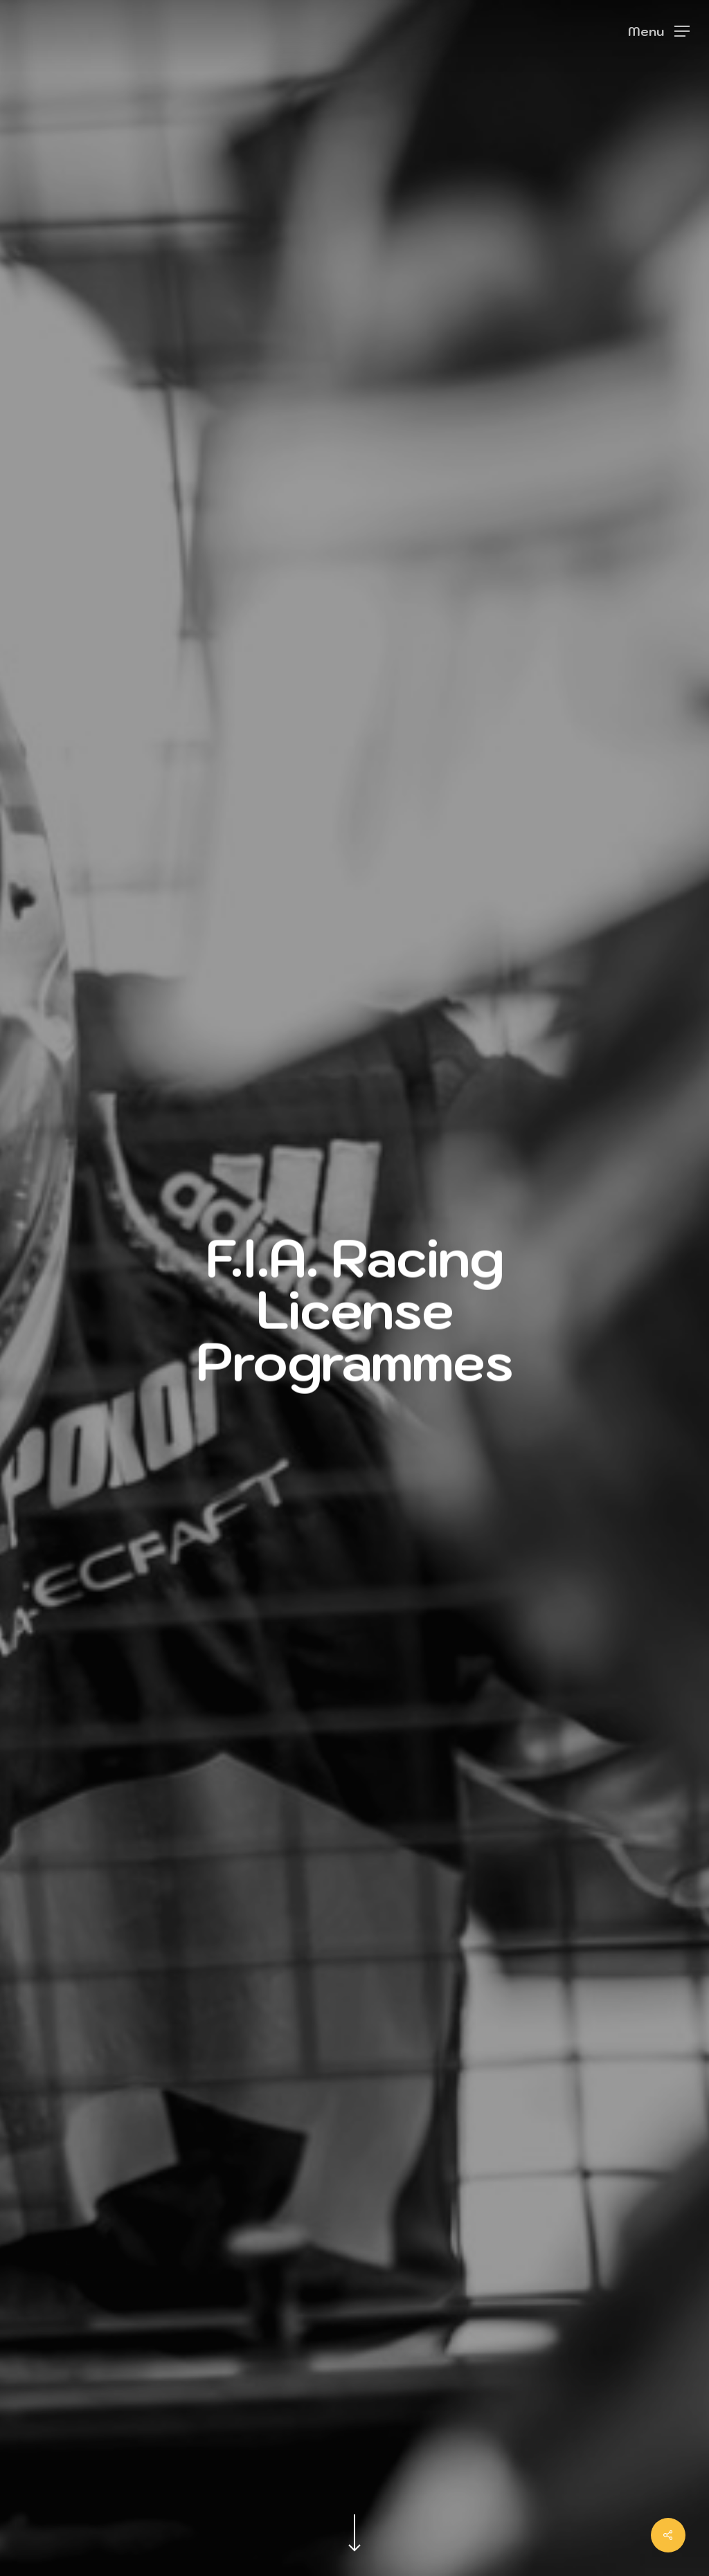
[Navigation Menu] (659, 31)
